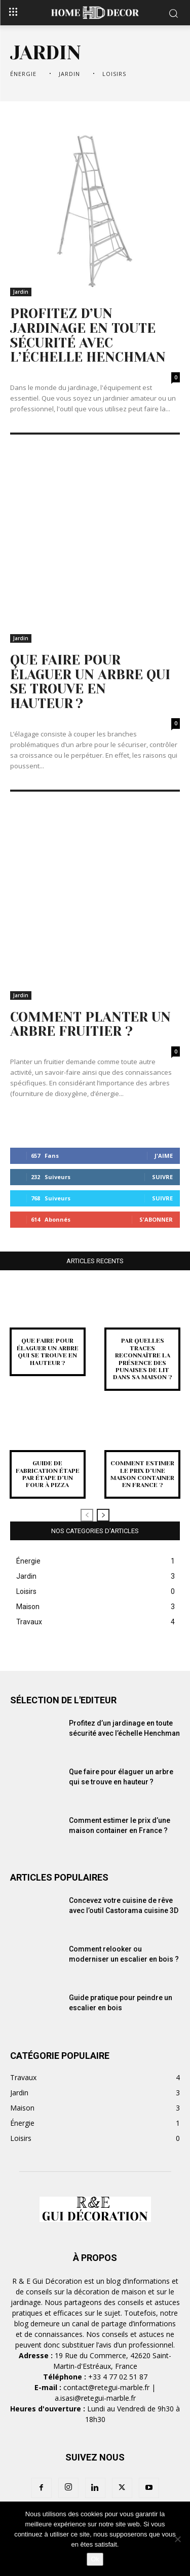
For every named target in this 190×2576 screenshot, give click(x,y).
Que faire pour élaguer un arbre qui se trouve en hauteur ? (90, 681)
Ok (95, 2559)
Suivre (162, 1177)
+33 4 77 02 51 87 (117, 2377)
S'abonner (156, 1219)
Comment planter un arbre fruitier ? (90, 1024)
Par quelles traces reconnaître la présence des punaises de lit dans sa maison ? (142, 1359)
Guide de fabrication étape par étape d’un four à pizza (48, 1474)
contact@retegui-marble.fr (106, 2387)
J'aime (164, 1155)
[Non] (177, 2539)
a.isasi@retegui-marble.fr (95, 2398)
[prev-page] (87, 1515)
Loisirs (115, 73)
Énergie (24, 73)
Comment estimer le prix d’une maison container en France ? (142, 1474)
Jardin (71, 73)
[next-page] (103, 1515)
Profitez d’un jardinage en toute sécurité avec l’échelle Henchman (88, 335)
